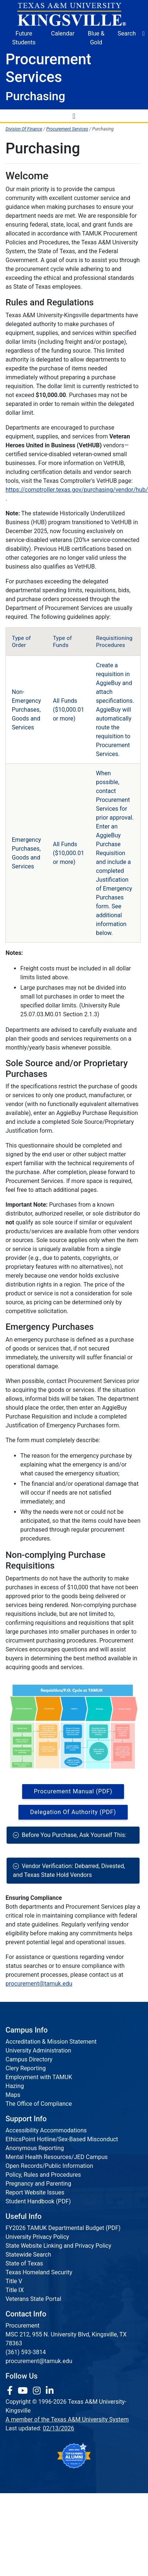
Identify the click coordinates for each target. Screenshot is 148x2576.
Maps (13, 2094)
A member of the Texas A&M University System (67, 2419)
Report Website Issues (35, 2192)
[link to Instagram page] (37, 2391)
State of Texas (24, 2263)
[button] (143, 33)
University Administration (38, 2050)
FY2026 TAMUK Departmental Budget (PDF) (63, 2227)
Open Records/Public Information (49, 2165)
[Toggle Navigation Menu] (74, 115)
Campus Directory (29, 2059)
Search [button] (127, 33)
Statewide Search (28, 2254)
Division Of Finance (24, 129)
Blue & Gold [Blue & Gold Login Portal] (96, 38)
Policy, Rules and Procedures (43, 2174)
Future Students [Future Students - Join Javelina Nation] (23, 38)
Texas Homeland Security (39, 2272)
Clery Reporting (26, 2068)
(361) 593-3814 (26, 2352)
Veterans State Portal (33, 2298)
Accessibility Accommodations (46, 2130)
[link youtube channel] (23, 2391)
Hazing (15, 2085)
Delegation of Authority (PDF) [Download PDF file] (73, 1812)
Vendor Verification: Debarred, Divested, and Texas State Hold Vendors (69, 1870)
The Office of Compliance (39, 2103)
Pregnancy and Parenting (38, 2183)
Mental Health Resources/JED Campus (57, 2156)
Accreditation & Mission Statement (51, 2041)
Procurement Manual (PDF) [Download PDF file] (73, 1791)
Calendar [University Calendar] (62, 33)
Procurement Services (67, 129)
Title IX (15, 2290)
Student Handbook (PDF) (38, 2201)
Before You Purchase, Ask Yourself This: (72, 1834)
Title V (14, 2281)
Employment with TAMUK (39, 2077)
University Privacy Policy (37, 2236)
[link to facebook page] (11, 2391)
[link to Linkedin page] (49, 2391)
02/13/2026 (58, 2428)
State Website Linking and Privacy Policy (58, 2245)
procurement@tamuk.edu (39, 1983)
